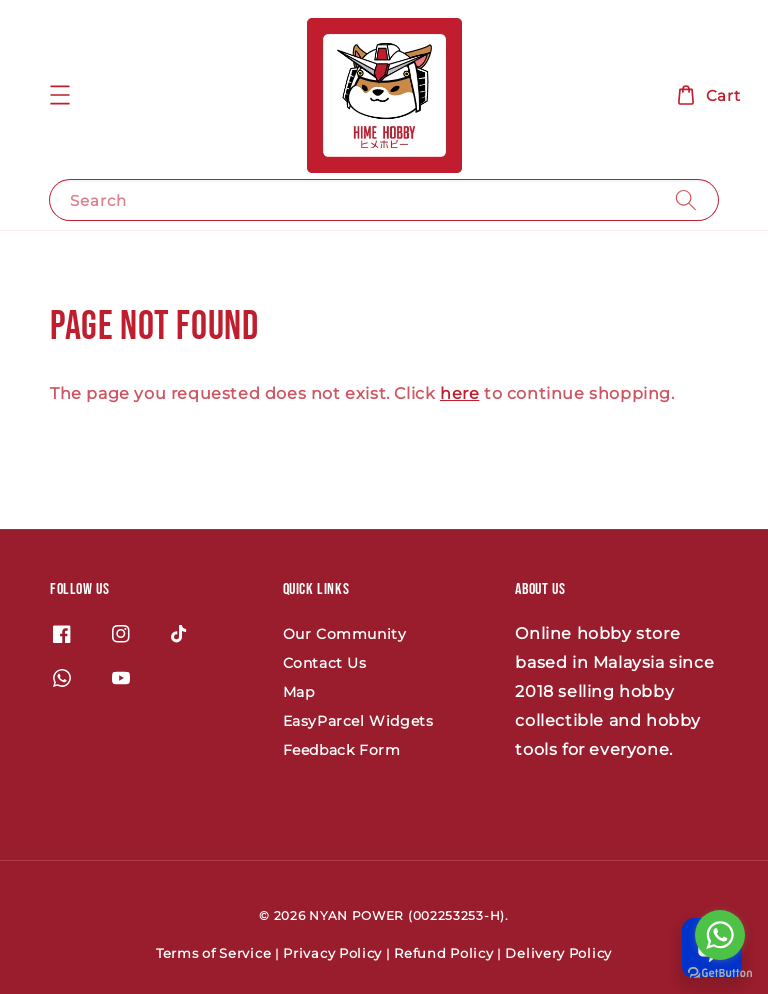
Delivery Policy (558, 953)
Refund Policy (443, 953)
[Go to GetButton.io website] (720, 973)
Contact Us (325, 663)
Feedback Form (342, 750)
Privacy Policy (332, 953)
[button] (60, 95)
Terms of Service (213, 953)
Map (299, 692)
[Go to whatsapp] (720, 935)
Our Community (345, 634)
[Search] (686, 199)
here (459, 393)
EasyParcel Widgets (358, 721)
